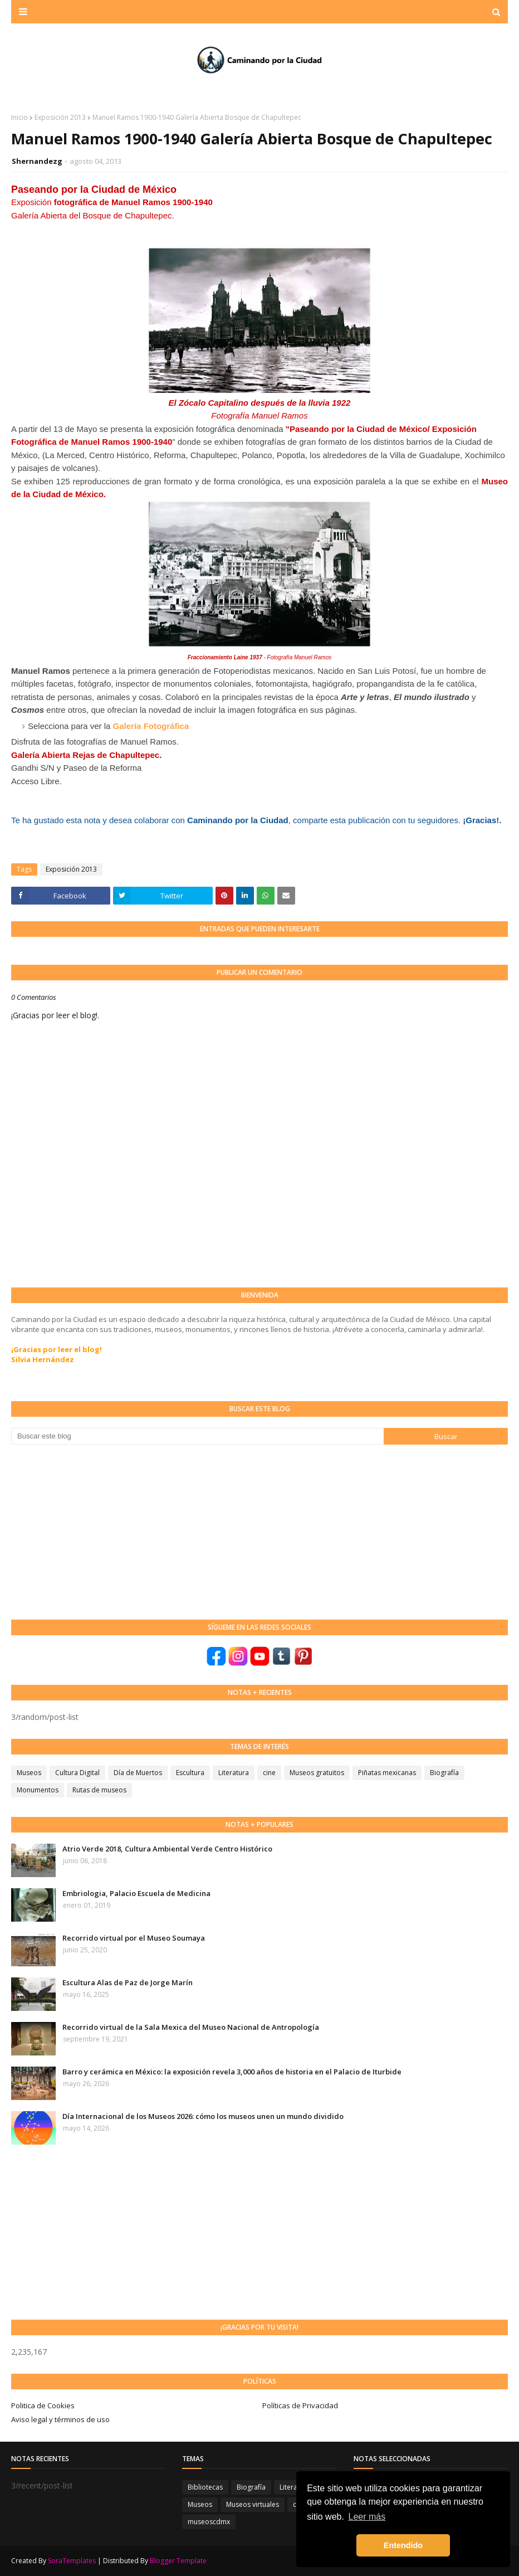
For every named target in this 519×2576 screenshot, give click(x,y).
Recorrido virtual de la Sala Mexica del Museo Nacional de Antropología (190, 2027)
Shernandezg (37, 161)
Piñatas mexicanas (387, 1772)
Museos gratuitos (317, 1772)
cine (269, 1772)
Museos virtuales (252, 2504)
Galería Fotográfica (151, 726)
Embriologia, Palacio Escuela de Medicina (136, 1893)
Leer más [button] (367, 2516)
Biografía (444, 1772)
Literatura (233, 1772)
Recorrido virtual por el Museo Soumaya (133, 1938)
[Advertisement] (94, 1531)
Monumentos (37, 1790)
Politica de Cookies (43, 2405)
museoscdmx (209, 2521)
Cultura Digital (77, 1772)
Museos (29, 1772)
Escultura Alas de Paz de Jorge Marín (127, 1982)
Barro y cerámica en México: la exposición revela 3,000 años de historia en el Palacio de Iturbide (232, 2072)
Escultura (190, 1772)
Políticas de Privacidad (300, 2405)
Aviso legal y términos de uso (60, 2419)
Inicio (19, 117)
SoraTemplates (72, 2560)
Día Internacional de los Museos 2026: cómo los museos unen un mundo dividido (203, 2116)
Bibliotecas (205, 2487)
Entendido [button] (403, 2545)
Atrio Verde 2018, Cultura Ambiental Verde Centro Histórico (167, 1849)
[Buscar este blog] (197, 1436)
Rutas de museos (99, 1790)
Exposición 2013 (60, 117)
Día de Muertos (138, 1772)
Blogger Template (178, 2560)
